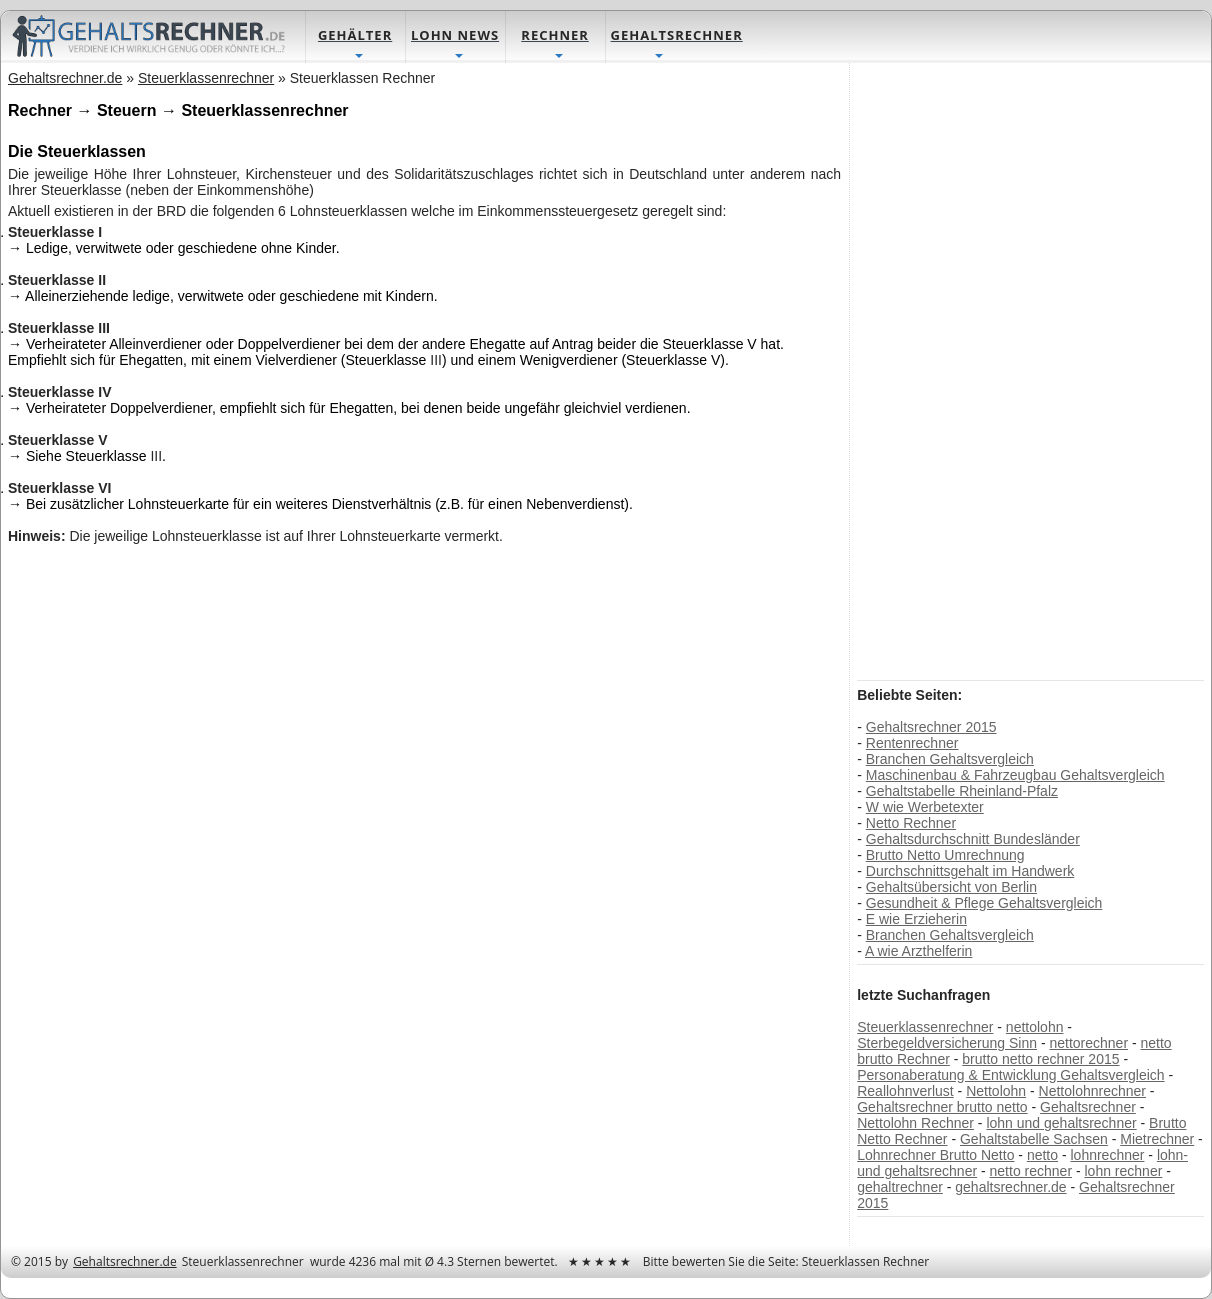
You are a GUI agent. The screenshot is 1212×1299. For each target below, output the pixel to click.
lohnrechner (1107, 1155)
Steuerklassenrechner (925, 1027)
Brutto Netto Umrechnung (945, 855)
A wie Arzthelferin (918, 951)
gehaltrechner (900, 1187)
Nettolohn (996, 1091)
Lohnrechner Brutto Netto (935, 1155)
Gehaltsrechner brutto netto (942, 1107)
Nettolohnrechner (1092, 1091)
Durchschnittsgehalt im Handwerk (970, 871)
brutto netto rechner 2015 (1040, 1059)
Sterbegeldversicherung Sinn (947, 1043)
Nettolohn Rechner (915, 1123)
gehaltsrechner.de (1010, 1187)
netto (1042, 1155)
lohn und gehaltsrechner (1061, 1123)
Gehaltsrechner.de (125, 1261)
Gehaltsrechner (1088, 1107)
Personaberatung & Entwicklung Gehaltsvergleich (1010, 1075)
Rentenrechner (912, 743)
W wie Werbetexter (925, 807)
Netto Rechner (911, 823)
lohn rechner (1124, 1171)
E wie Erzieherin (916, 919)
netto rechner (1031, 1171)
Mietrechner (1157, 1139)
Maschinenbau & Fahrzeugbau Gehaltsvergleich (1015, 775)
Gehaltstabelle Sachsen (1034, 1139)
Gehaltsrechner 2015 (931, 727)
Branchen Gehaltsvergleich (950, 759)
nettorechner (1088, 1043)
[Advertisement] (1007, 370)
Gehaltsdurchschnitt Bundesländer (973, 839)
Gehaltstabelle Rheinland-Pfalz (962, 791)
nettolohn (1035, 1027)
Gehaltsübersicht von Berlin (951, 887)
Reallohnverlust (905, 1091)
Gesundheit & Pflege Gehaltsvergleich (984, 903)
